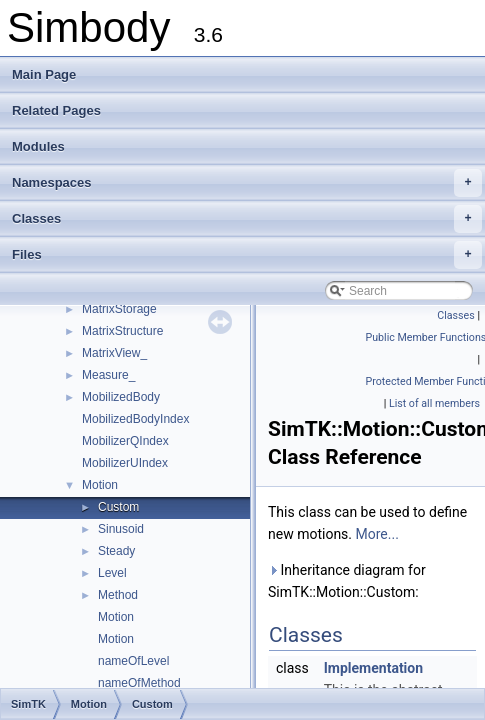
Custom (118, 507)
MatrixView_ (114, 353)
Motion (100, 485)
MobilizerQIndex (125, 441)
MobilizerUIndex (125, 463)
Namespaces (247, 183)
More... (377, 534)
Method (118, 595)
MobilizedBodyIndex (135, 419)
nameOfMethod (139, 683)
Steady (116, 551)
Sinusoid (121, 529)
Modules (38, 146)
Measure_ (108, 375)
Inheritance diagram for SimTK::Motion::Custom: (347, 581)
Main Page (44, 74)
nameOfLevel (133, 661)
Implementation (373, 668)
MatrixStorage (119, 309)
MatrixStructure (122, 331)
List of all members (434, 403)
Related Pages (56, 110)
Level (112, 573)
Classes (247, 219)
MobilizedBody (121, 397)
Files (247, 255)
